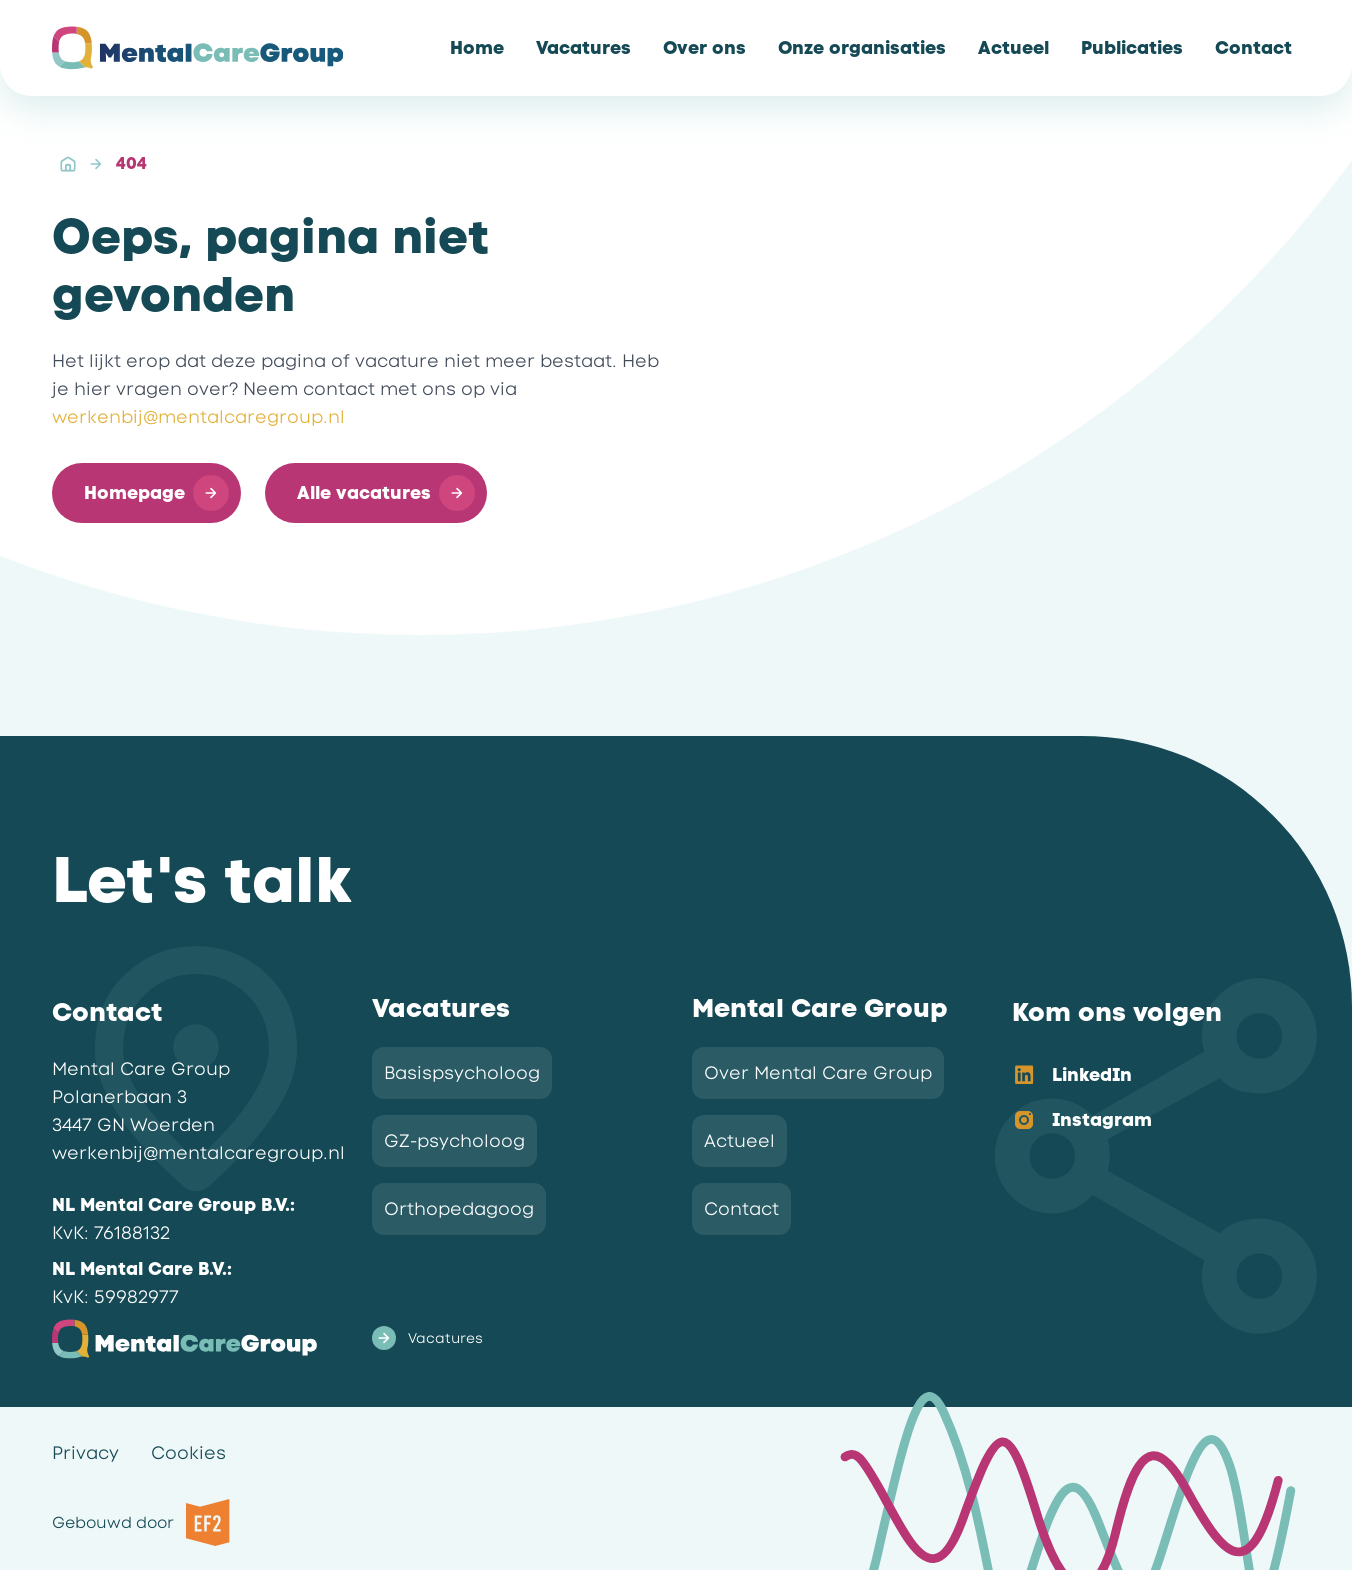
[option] (1140, 1076)
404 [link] (131, 163)
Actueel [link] (739, 1141)
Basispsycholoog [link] (462, 1073)
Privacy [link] (85, 1453)
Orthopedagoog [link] (459, 1209)
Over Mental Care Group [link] (818, 1073)
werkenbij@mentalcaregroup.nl (198, 417)
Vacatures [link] (427, 1338)
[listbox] (1140, 1099)
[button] (146, 493)
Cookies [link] (188, 1453)
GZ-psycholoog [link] (454, 1141)
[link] (477, 48)
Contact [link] (741, 1209)
